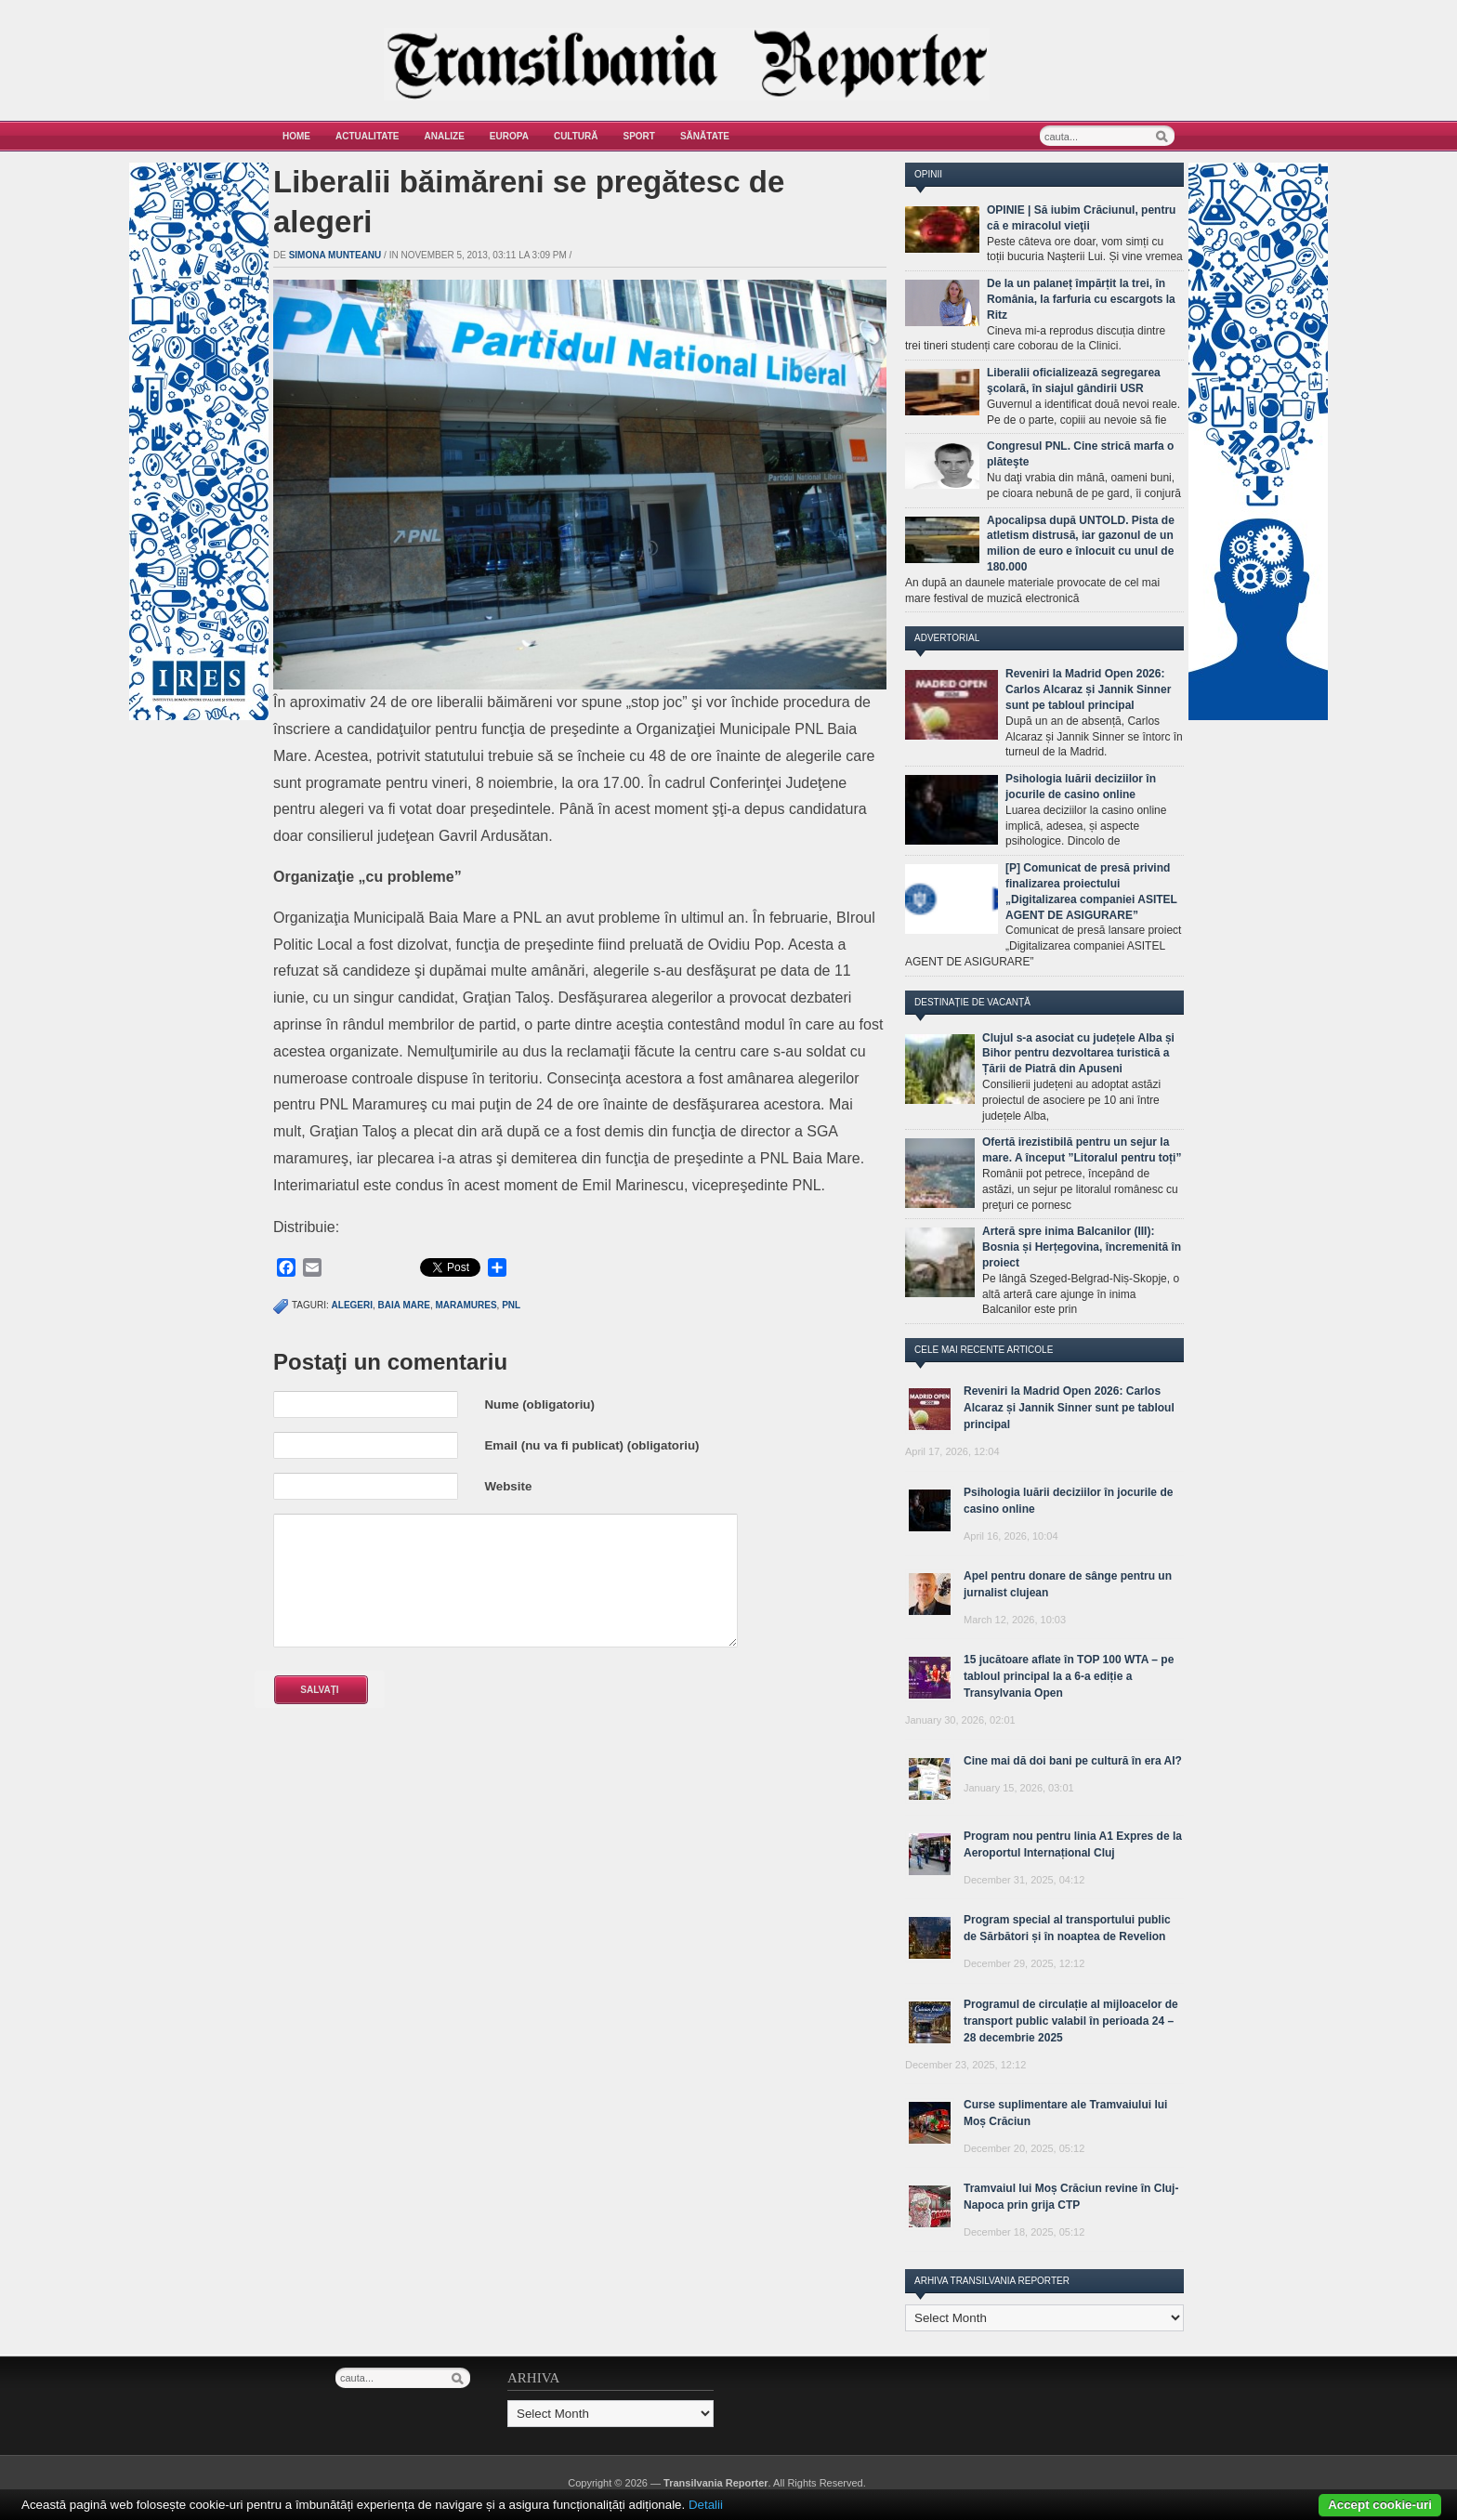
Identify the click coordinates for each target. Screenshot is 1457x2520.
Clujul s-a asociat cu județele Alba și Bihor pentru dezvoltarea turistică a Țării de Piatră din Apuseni (1078, 1053)
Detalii (706, 2505)
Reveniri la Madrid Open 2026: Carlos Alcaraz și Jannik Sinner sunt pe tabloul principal (1088, 689)
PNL (511, 1305)
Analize (445, 136)
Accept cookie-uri (1380, 2505)
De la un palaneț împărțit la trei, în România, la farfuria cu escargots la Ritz (1081, 299)
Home (296, 136)
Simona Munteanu (335, 255)
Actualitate (367, 136)
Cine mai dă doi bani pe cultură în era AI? (1073, 1760)
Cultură (576, 136)
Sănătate (704, 136)
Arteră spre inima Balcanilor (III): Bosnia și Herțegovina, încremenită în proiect (1081, 1247)
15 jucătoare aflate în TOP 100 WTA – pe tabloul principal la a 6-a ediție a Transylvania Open (1069, 1676)
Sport (639, 136)
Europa (509, 136)
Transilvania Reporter (715, 2482)
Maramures (465, 1305)
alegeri (352, 1305)
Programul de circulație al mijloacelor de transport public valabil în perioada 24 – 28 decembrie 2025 (1071, 2021)
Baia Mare (404, 1305)
